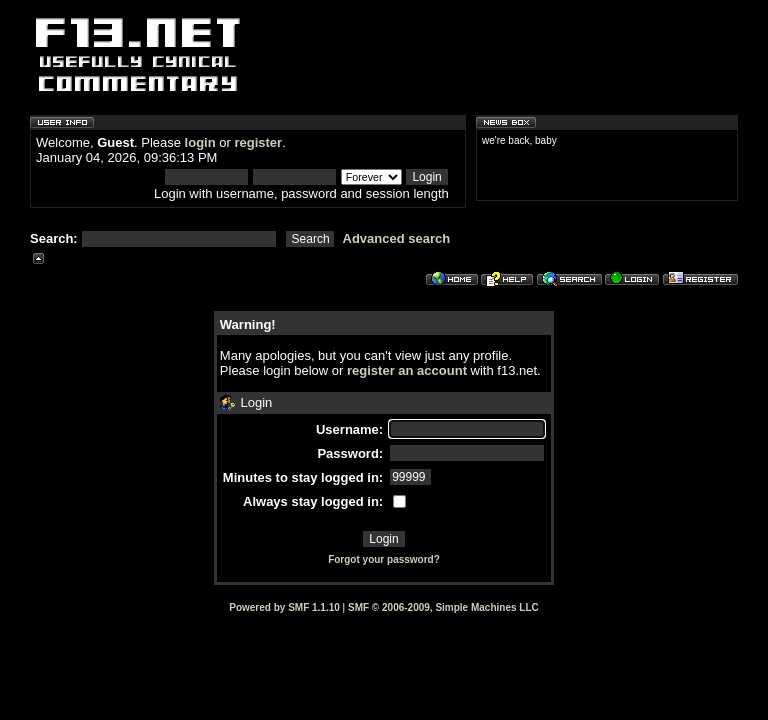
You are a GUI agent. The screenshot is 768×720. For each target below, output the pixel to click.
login (200, 142)
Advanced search (397, 238)
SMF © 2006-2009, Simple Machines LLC (443, 607)
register (258, 142)
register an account (407, 370)
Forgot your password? (384, 559)
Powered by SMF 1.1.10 (284, 607)
